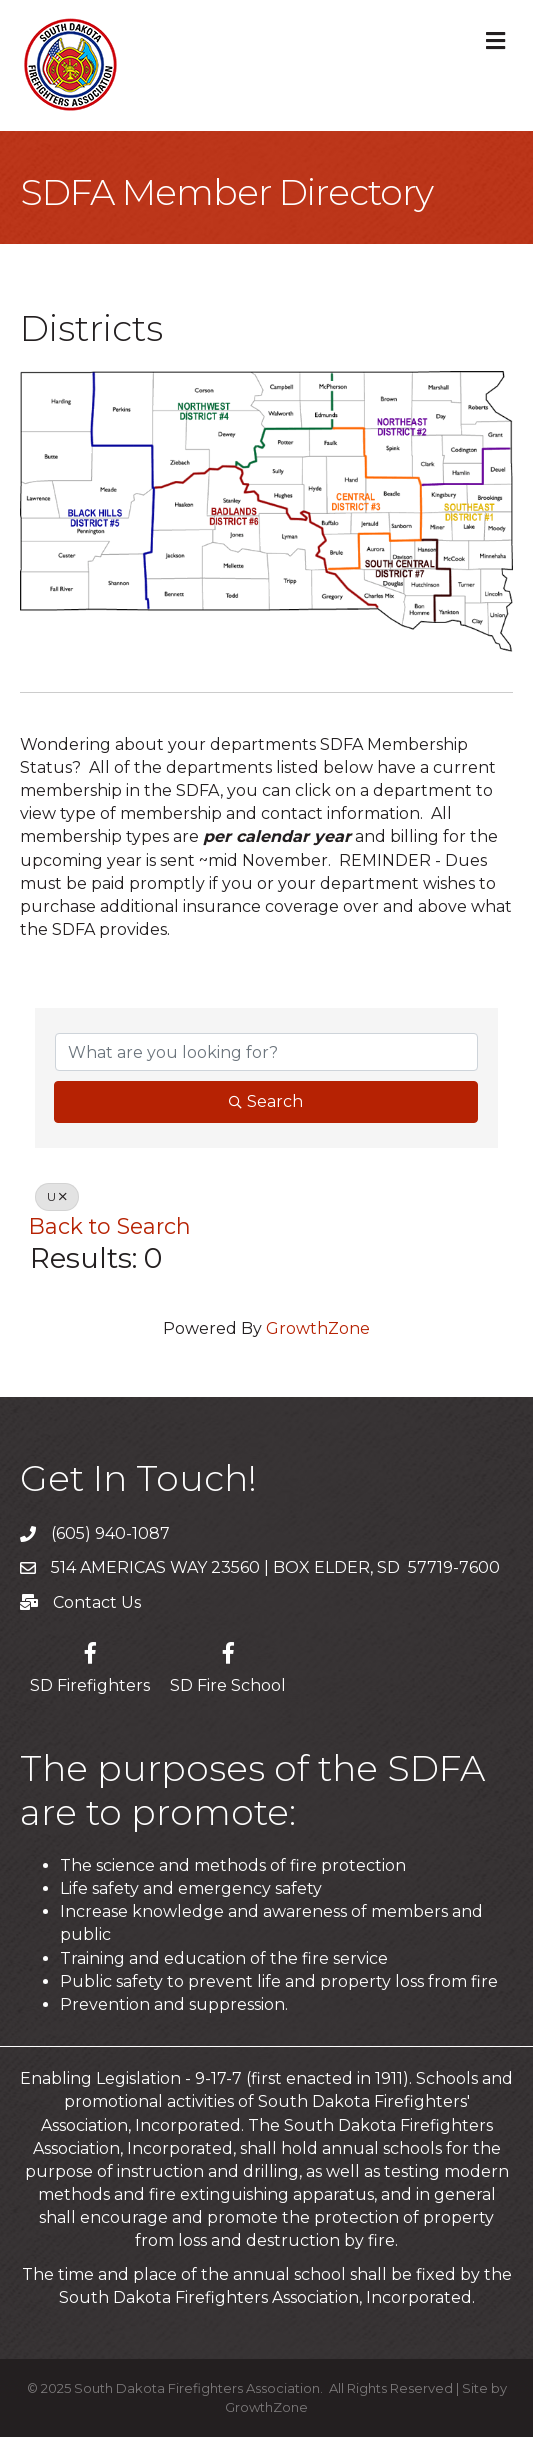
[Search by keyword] (266, 1052)
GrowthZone (318, 1328)
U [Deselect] (57, 1196)
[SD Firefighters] (90, 1664)
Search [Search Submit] (266, 1101)
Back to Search (110, 1226)
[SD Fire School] (228, 1664)
